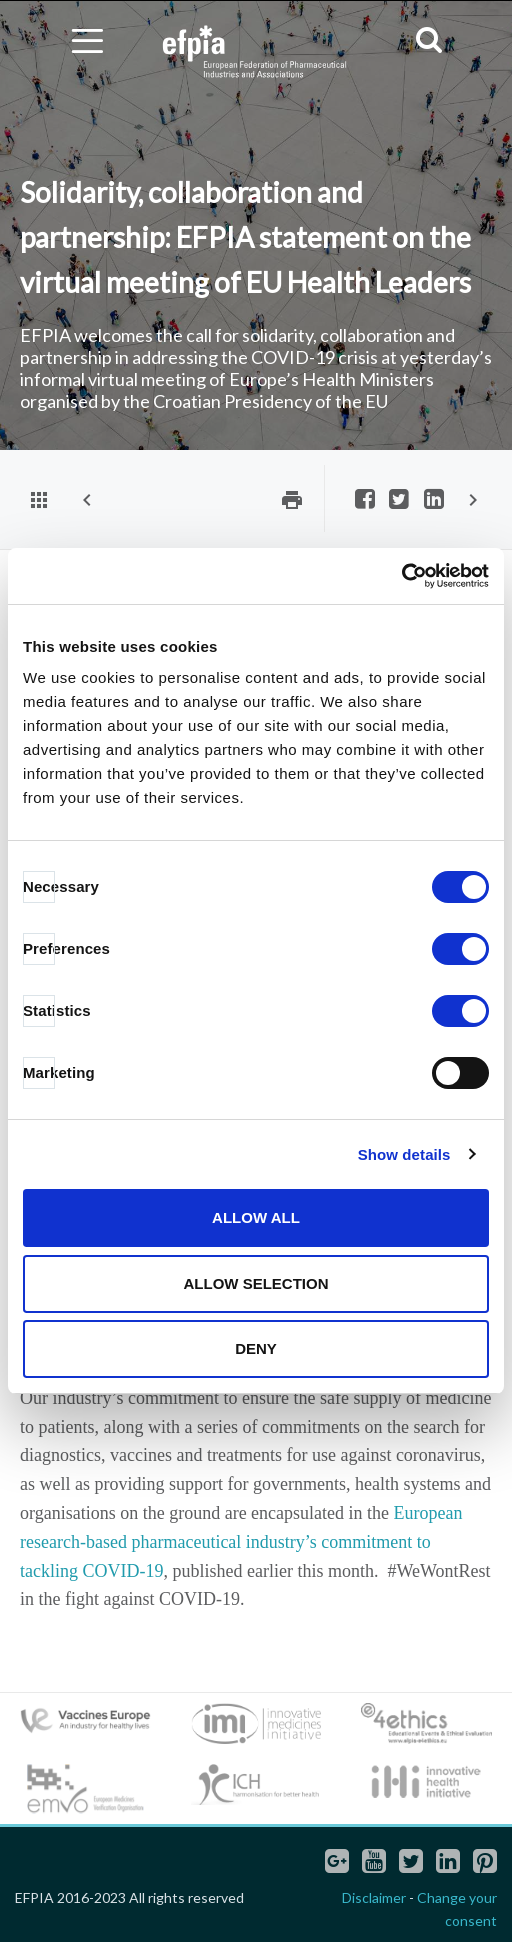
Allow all (256, 1217)
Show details (404, 1154)
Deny (256, 1348)
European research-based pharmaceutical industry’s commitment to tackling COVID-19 (241, 1542)
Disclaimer (374, 1897)
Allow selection (256, 1283)
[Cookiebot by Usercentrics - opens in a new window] (401, 576)
